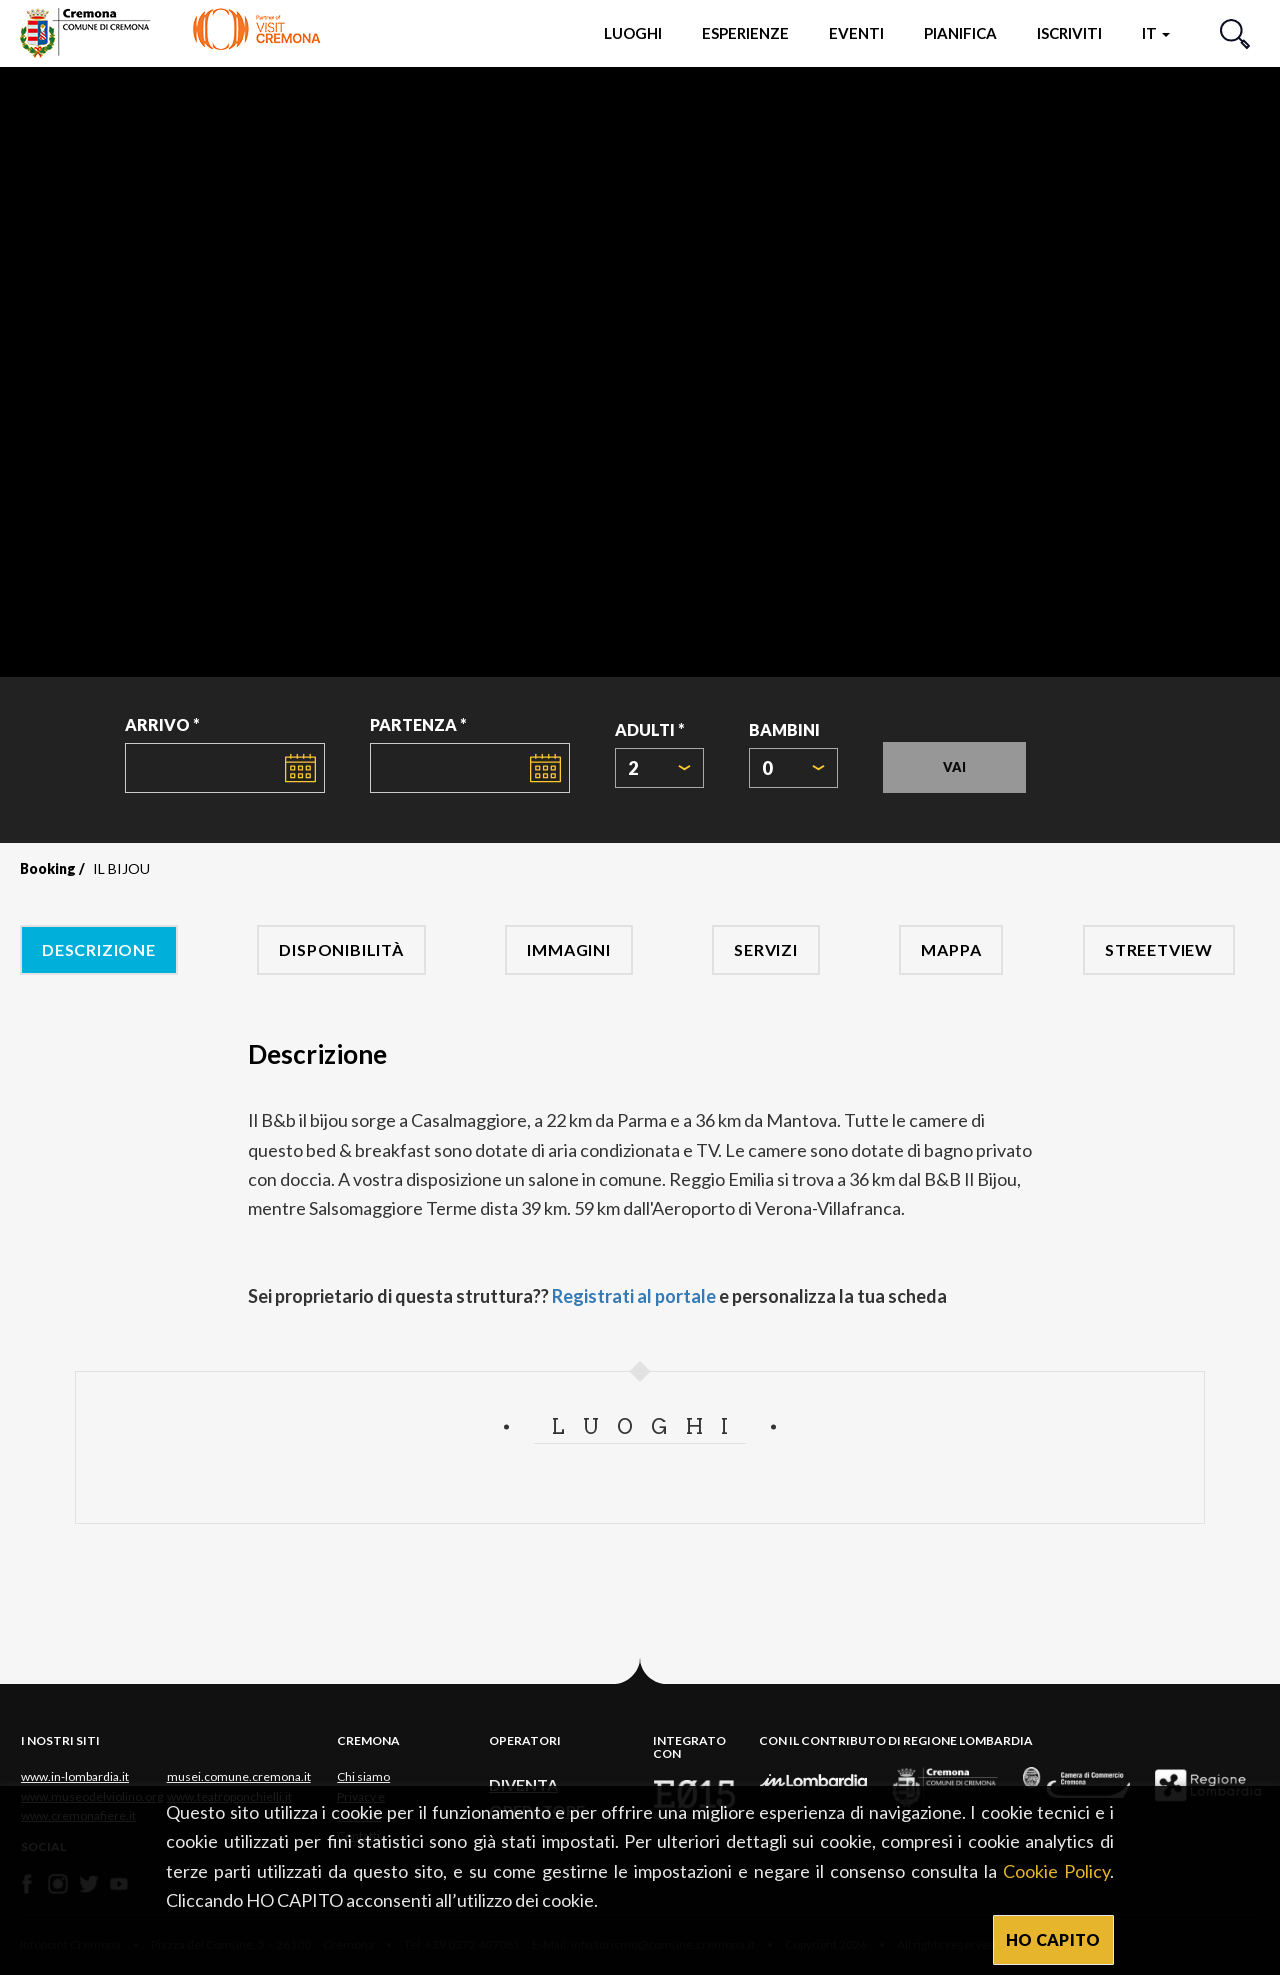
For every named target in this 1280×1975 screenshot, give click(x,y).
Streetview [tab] (1159, 949)
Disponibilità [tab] (341, 949)
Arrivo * (162, 724)
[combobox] (659, 768)
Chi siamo (363, 1776)
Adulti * (650, 729)
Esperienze (745, 33)
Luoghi (633, 33)
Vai (954, 767)
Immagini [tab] (568, 949)
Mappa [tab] (951, 949)
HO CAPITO (1053, 1939)
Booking (48, 868)
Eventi (856, 33)
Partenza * (418, 724)
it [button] (1156, 33)
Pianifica (960, 33)
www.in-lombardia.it (75, 1776)
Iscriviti (1069, 33)
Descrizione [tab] (99, 949)
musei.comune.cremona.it (239, 1776)
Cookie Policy (1056, 1871)
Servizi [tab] (766, 949)
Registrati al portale (634, 1296)
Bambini (784, 729)
